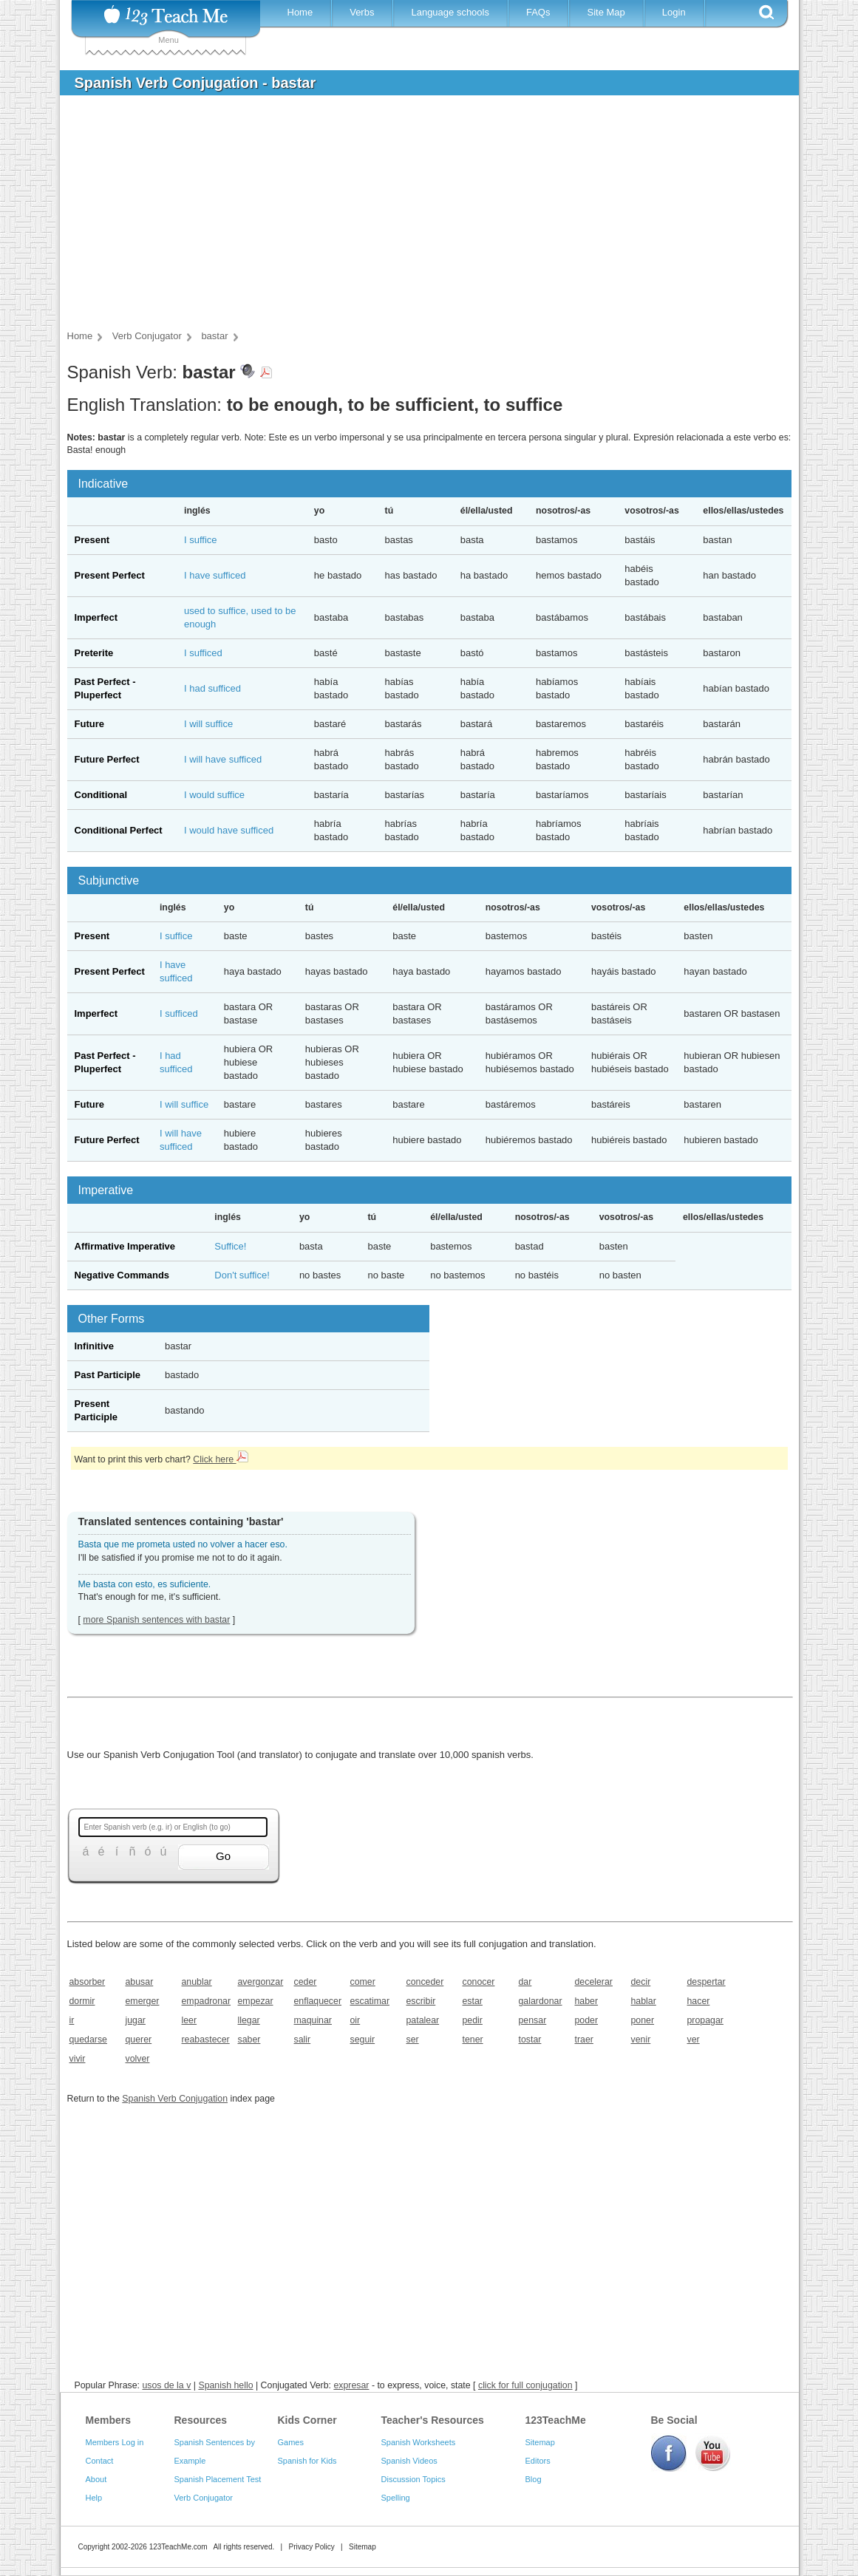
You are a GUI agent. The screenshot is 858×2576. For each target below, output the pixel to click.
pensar (533, 2020)
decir (641, 1982)
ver (693, 2039)
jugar (136, 2020)
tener (473, 2039)
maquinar (313, 2020)
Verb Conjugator (204, 2497)
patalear (423, 2020)
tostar (530, 2039)
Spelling (395, 2497)
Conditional (101, 794)
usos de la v (166, 2385)
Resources (201, 2420)
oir (355, 2020)
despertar (706, 1982)
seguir (362, 2039)
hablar (643, 2001)
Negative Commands (122, 1275)
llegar (249, 2020)
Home (300, 12)
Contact (100, 2460)
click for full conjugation (525, 2385)
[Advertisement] (418, 217)
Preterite (94, 652)
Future (89, 723)
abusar (140, 1982)
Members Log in (115, 2442)
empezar (255, 2001)
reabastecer (205, 2039)
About (96, 2479)
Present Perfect (110, 575)
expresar (351, 2385)
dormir (82, 2001)
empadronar (205, 2001)
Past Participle (108, 1374)
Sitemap (540, 2442)
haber (587, 2001)
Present (92, 539)
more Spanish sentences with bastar (156, 1620)
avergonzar (261, 1982)
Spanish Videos (409, 2460)
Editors (538, 2460)
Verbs (362, 12)
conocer (479, 1982)
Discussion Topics (413, 2479)
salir (302, 2039)
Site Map (605, 12)
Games (291, 2442)
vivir (77, 2059)
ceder (305, 1982)
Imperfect (96, 617)
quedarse (88, 2039)
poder (587, 2020)
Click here (220, 1459)
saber (249, 2039)
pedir (473, 2020)
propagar (705, 2020)
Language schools (450, 12)
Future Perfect (107, 759)
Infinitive (94, 1346)
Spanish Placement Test (218, 2479)
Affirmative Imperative (125, 1246)
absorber (87, 1982)
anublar (197, 1982)
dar (525, 1982)
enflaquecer (317, 2001)
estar (473, 2001)
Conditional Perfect (119, 830)
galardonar (540, 2001)
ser (412, 2039)
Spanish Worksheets (418, 2442)
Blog (533, 2479)
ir (72, 2020)
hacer (698, 2001)
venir (641, 2039)
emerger (143, 2001)
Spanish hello (225, 2385)
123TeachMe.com (178, 2547)
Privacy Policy (311, 2547)
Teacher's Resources (432, 2420)
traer (584, 2039)
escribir (421, 2001)
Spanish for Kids (307, 2460)
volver (138, 2059)
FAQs (538, 12)
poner (643, 2020)
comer (362, 1982)
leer (189, 2020)
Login (674, 12)
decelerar (594, 1982)
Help (94, 2497)
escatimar (370, 2001)
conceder (425, 1982)
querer (139, 2039)
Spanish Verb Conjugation (175, 2098)
